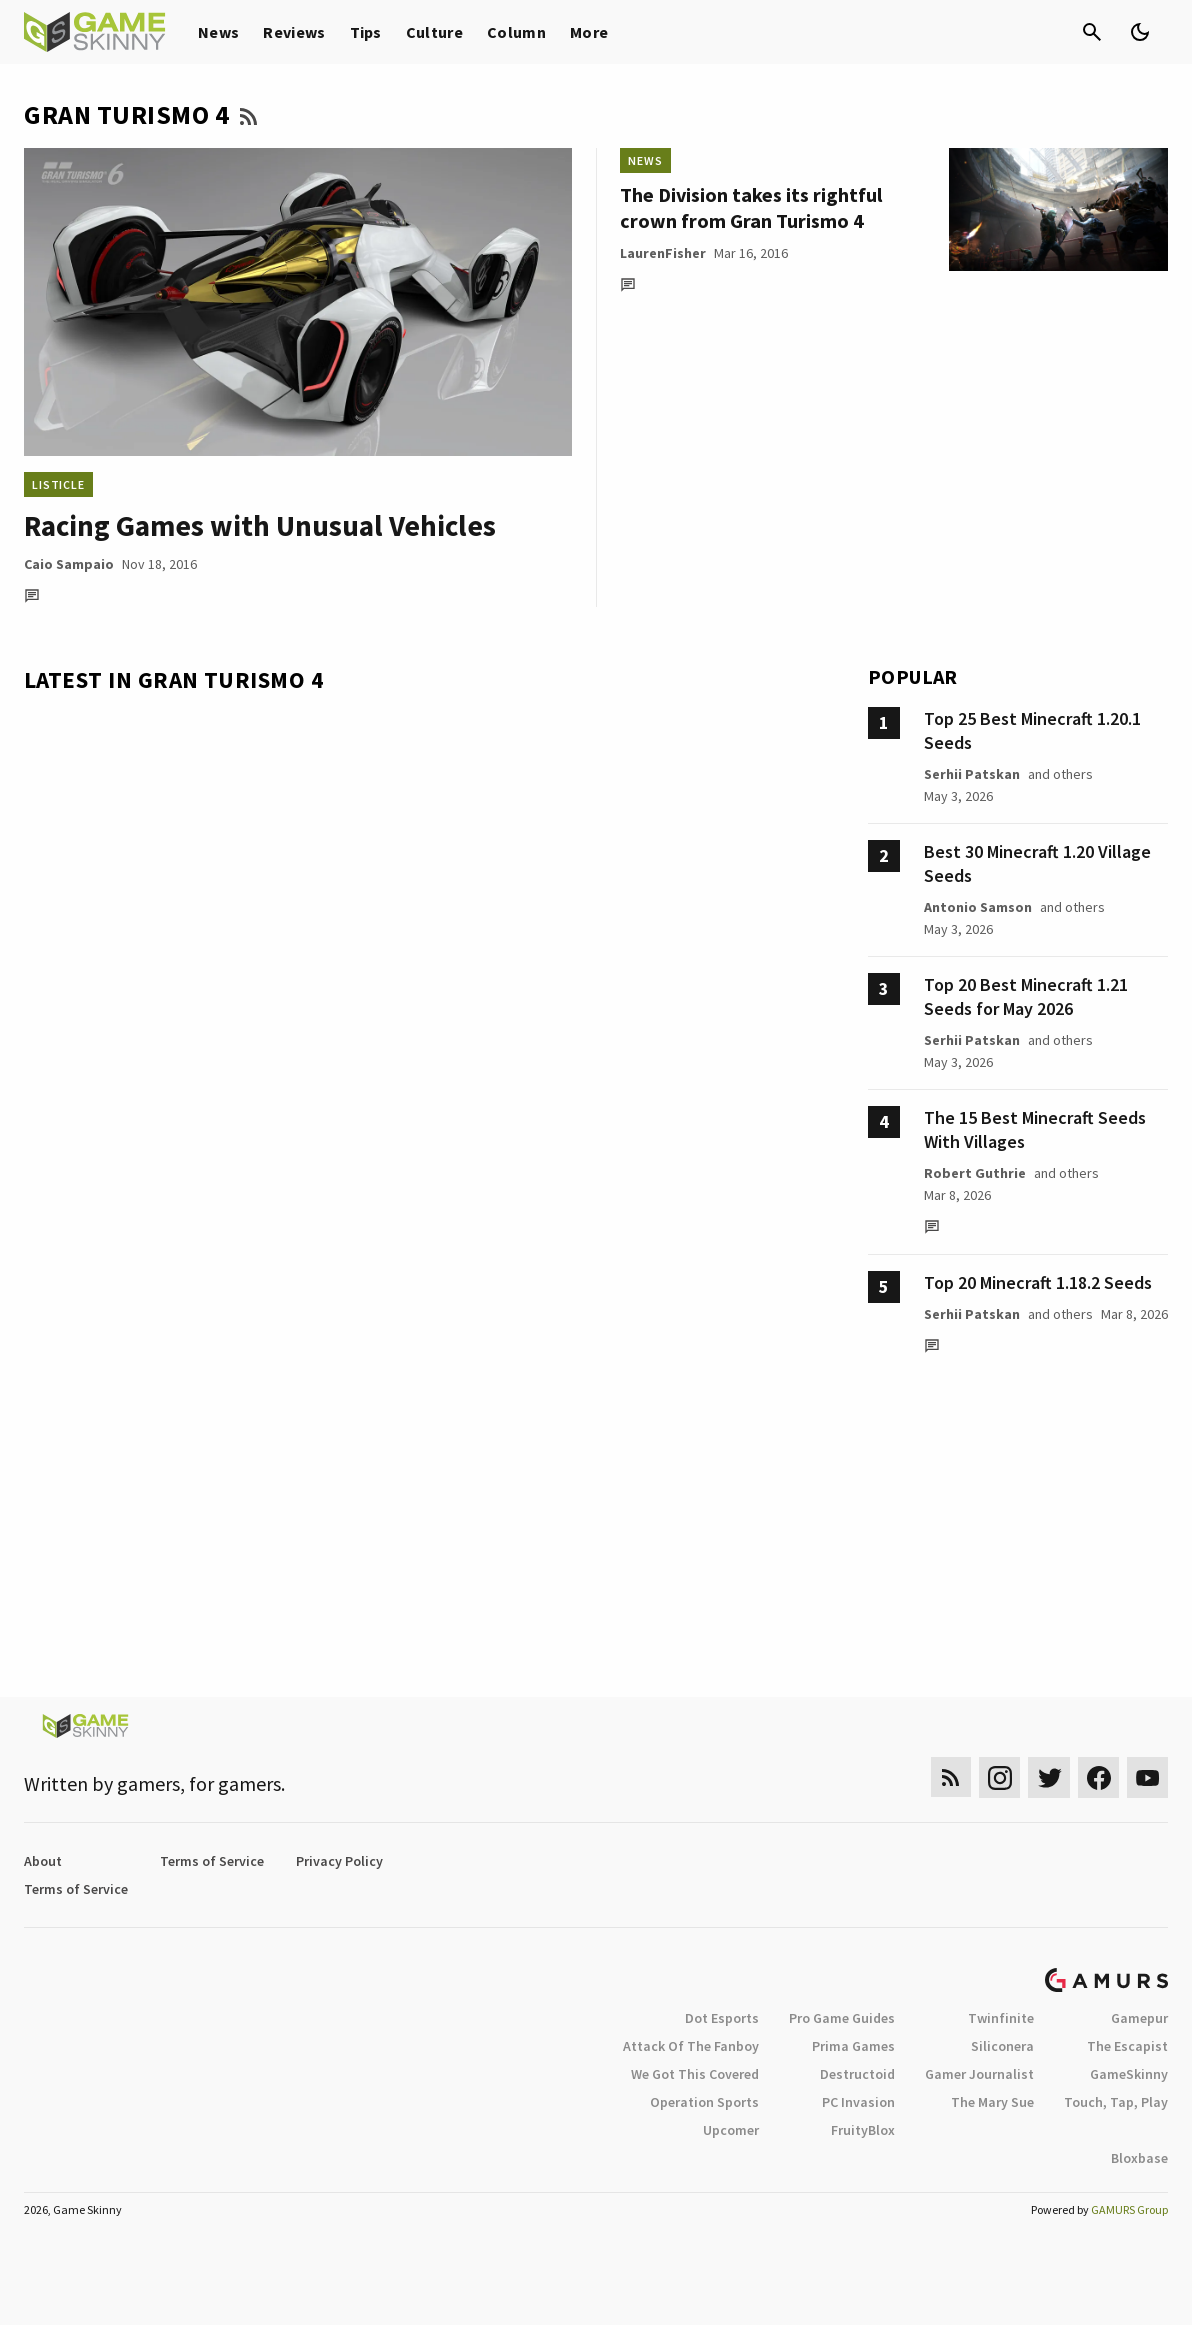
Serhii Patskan (972, 774)
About (43, 1861)
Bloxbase (1139, 2158)
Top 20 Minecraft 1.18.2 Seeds (1038, 1282)
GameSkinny (1129, 2074)
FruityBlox (863, 2130)
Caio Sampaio (69, 564)
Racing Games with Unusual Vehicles (260, 525)
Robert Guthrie (975, 1173)
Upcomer (731, 2130)
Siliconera (1002, 2046)
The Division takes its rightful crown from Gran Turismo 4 (751, 207)
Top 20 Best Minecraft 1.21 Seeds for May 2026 (1026, 996)
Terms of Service (212, 1861)
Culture (434, 32)
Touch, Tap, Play (1116, 2102)
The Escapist (1127, 2046)
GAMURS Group (1129, 2209)
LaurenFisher (663, 253)
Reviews (294, 32)
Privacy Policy (339, 1861)
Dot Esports (722, 2018)
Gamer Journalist (979, 2074)
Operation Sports (704, 2102)
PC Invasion (858, 2102)
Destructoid (857, 2074)
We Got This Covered (695, 2074)
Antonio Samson (978, 907)
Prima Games (853, 2046)
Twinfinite (1001, 2018)
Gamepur (1139, 2018)
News (218, 32)
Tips (366, 32)
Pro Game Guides (842, 2018)
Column (516, 32)
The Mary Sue (992, 2102)
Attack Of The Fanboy (691, 2046)
